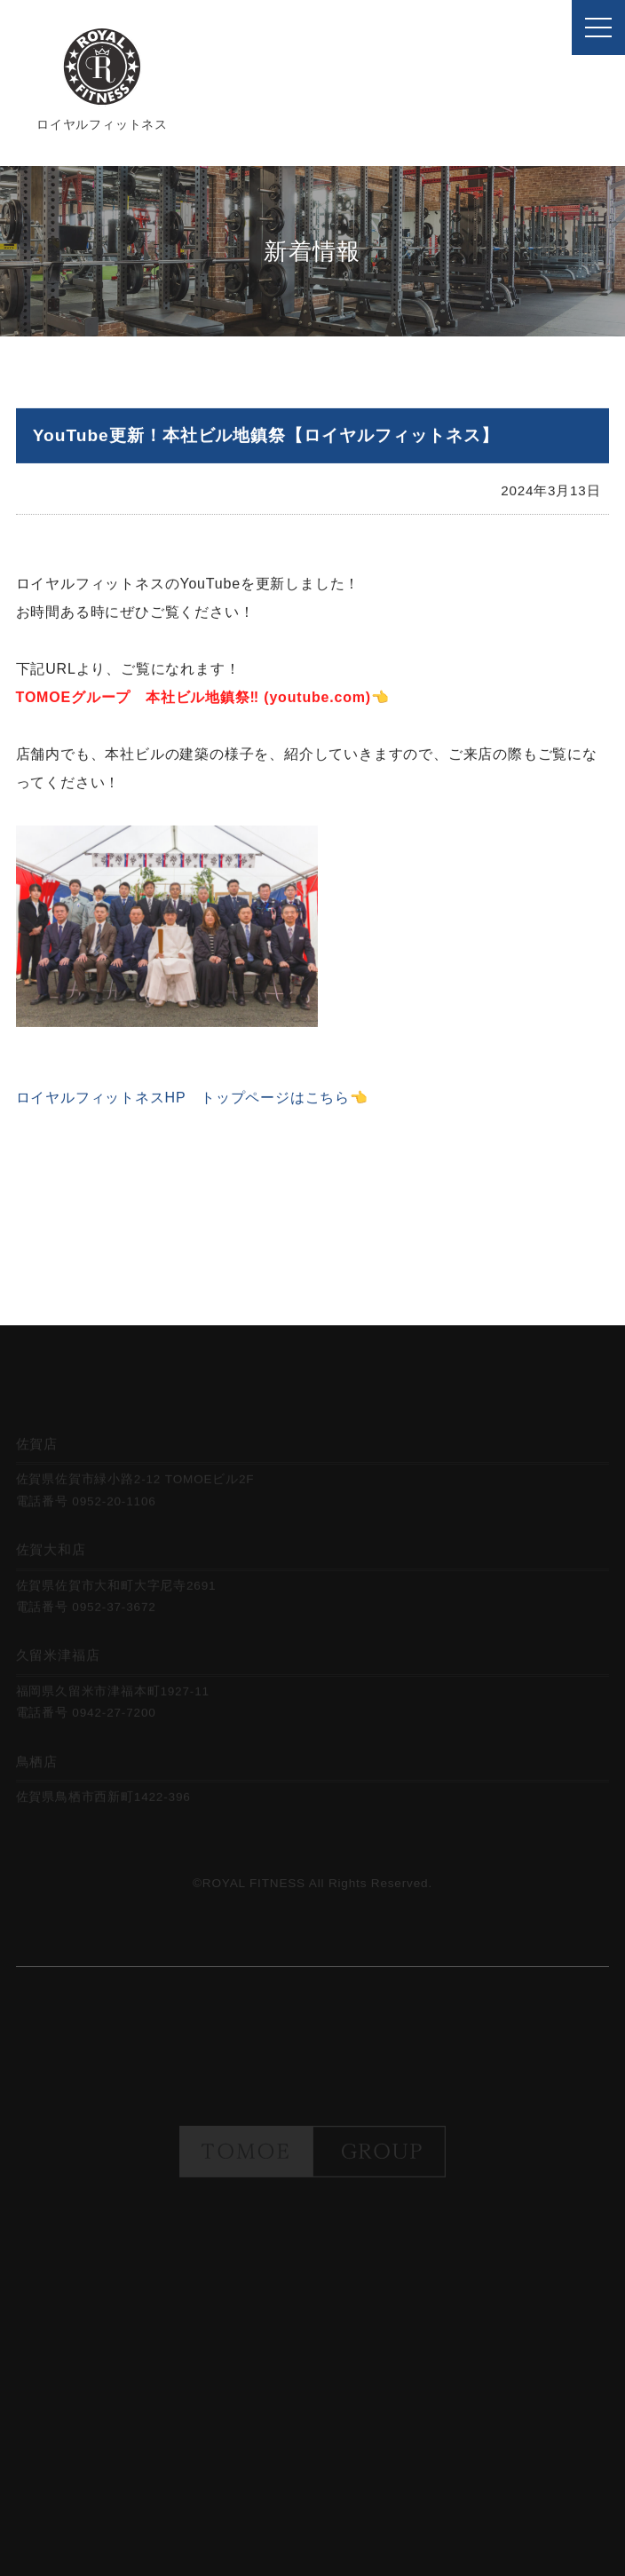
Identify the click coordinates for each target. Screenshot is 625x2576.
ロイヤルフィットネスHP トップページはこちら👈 (192, 1102)
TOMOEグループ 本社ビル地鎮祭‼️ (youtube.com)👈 (203, 702)
